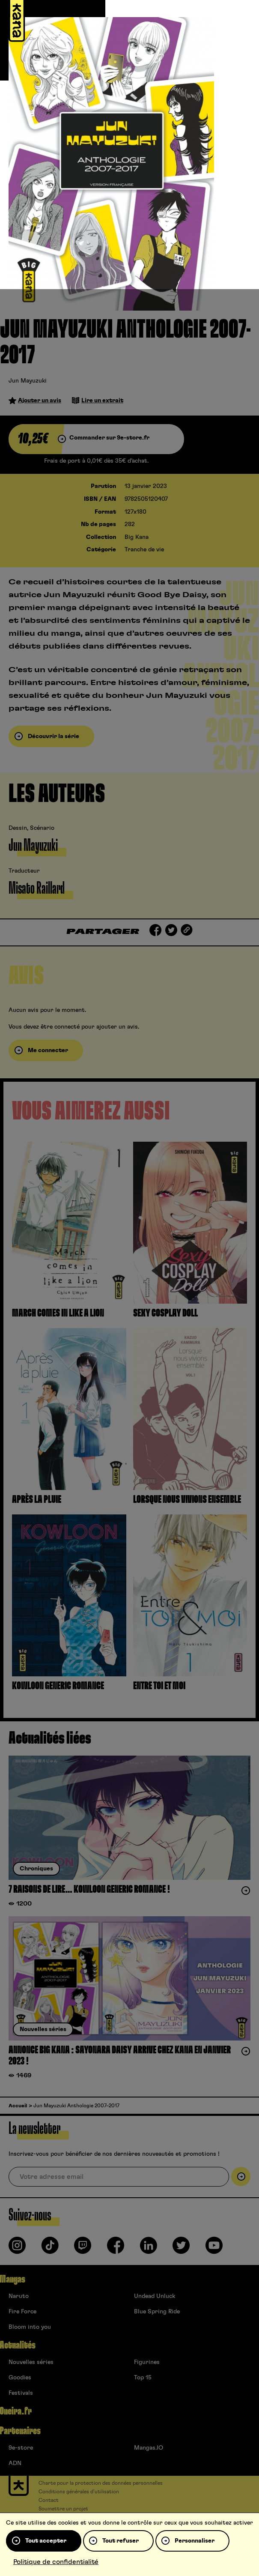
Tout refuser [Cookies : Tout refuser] (120, 2541)
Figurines (147, 2362)
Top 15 (143, 2378)
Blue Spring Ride (157, 2312)
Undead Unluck (154, 2296)
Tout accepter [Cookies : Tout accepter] (45, 2541)
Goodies (20, 2378)
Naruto (19, 2296)
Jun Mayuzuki (28, 381)
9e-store (21, 2448)
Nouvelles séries (31, 2362)
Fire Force (22, 2312)
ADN (15, 2463)
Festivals (21, 2393)
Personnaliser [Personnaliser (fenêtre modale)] (194, 2541)
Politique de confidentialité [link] (55, 2561)
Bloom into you (30, 2327)
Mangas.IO (148, 2448)
